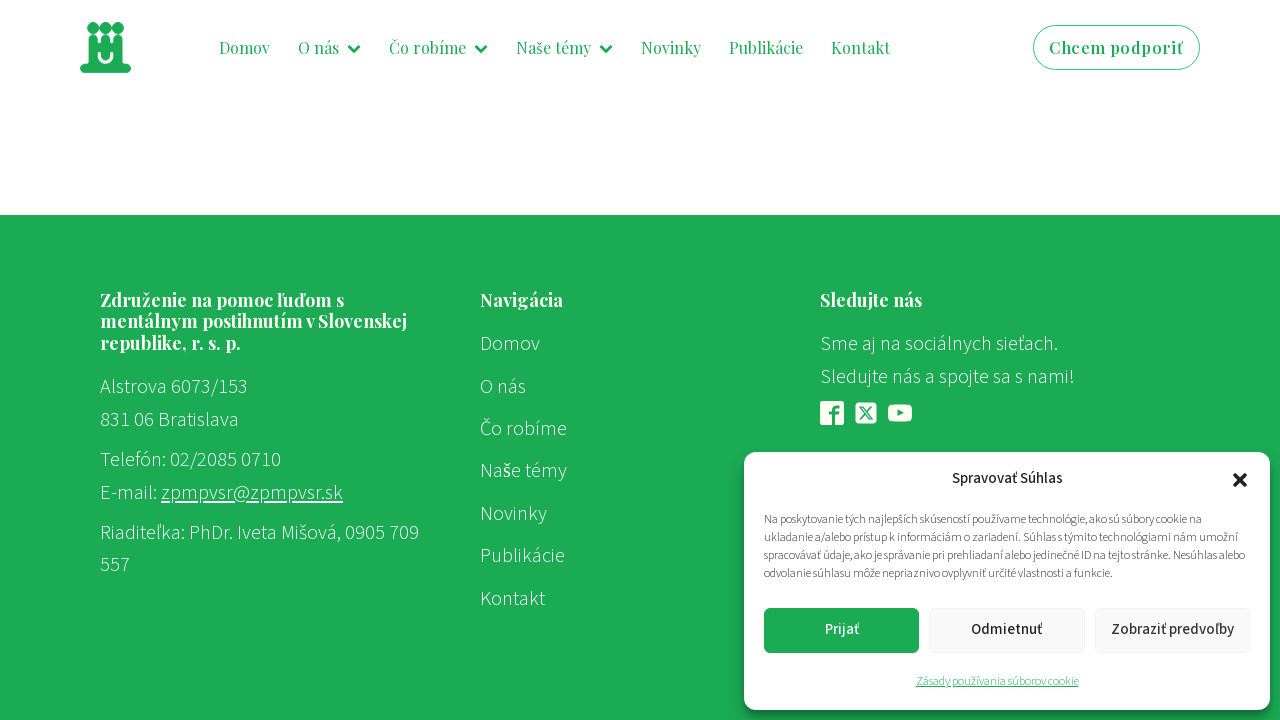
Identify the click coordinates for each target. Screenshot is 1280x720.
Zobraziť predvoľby (1172, 629)
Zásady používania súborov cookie (997, 681)
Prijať (842, 629)
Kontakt (860, 47)
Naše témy (564, 47)
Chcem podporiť (1116, 47)
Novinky (671, 47)
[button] (1240, 479)
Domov (244, 47)
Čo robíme (438, 47)
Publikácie (766, 47)
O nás (329, 47)
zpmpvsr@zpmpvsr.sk (252, 492)
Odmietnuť (1006, 629)
